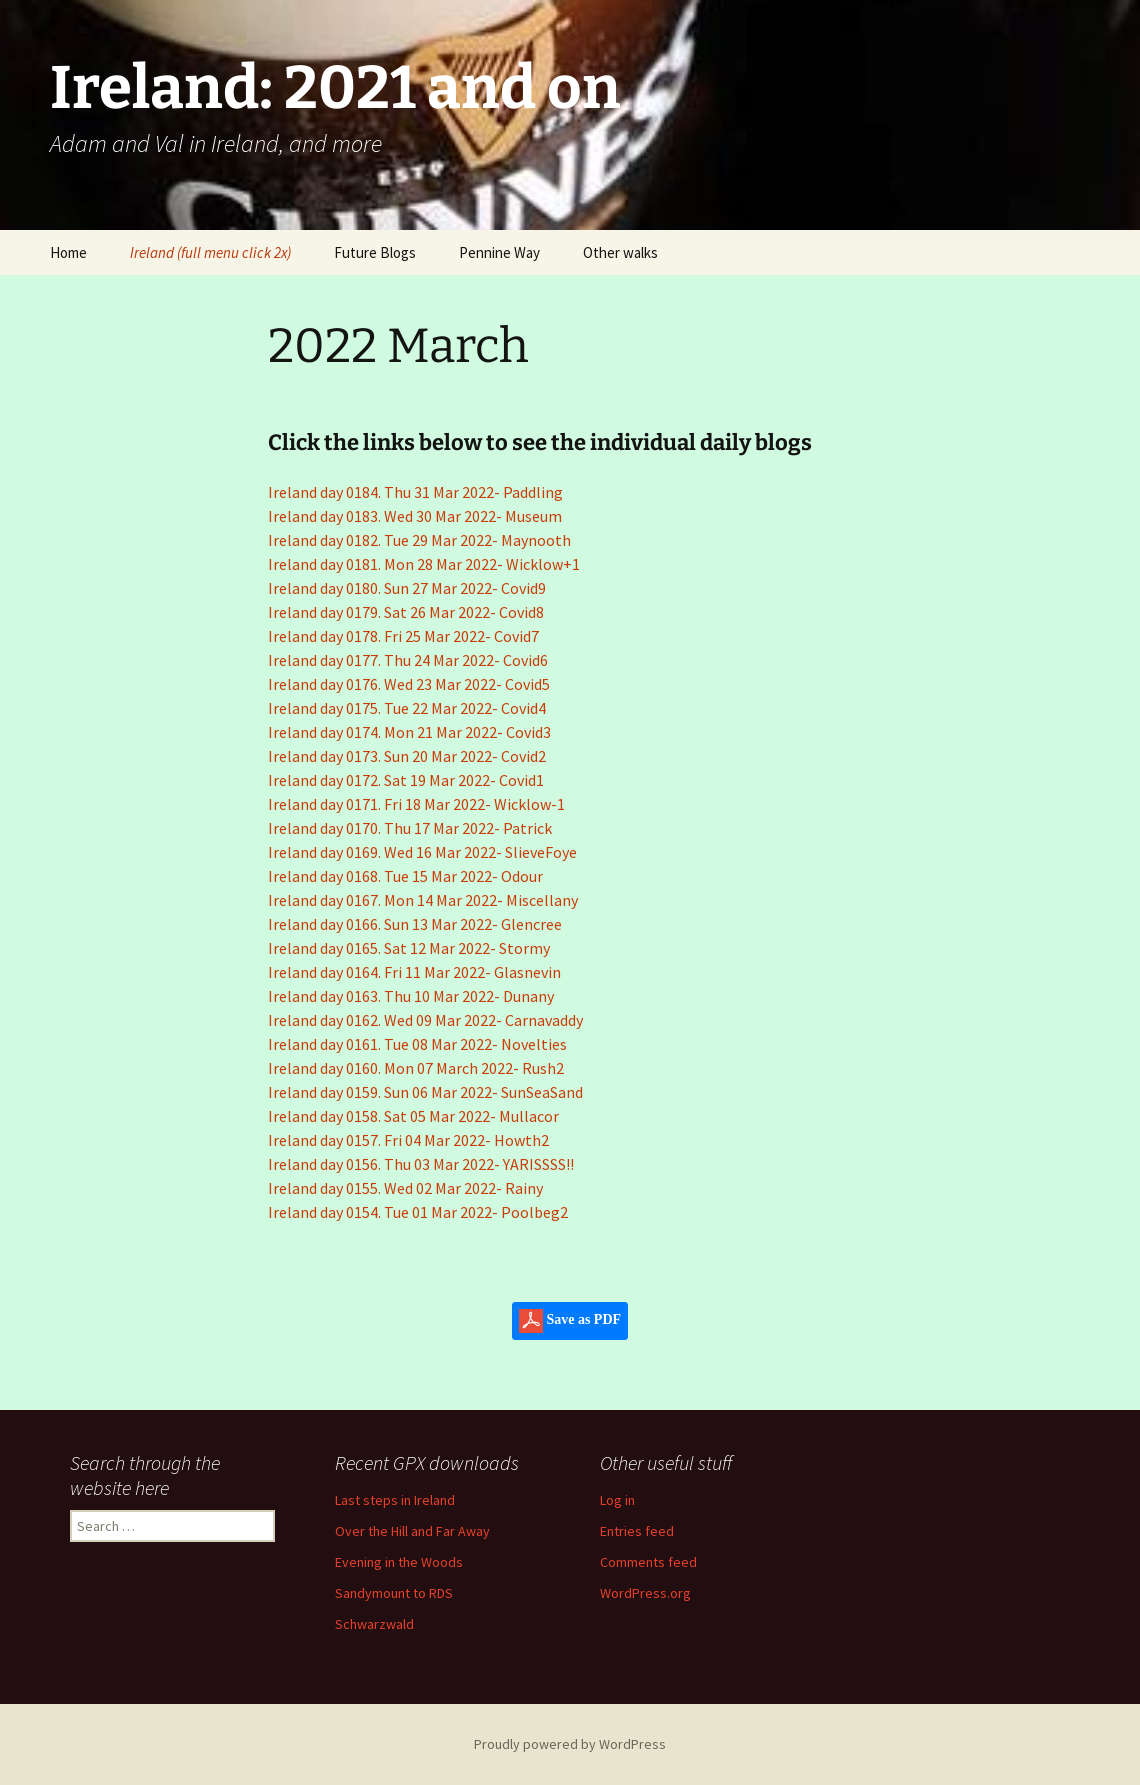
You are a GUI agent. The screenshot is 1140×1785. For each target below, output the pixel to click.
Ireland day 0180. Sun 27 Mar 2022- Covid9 (407, 588)
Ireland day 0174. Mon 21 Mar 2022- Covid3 (409, 732)
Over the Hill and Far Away (412, 1531)
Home (68, 252)
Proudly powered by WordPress (570, 1744)
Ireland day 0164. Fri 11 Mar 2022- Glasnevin (414, 972)
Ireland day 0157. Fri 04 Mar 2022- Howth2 (408, 1140)
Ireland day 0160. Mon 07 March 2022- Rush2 (416, 1068)
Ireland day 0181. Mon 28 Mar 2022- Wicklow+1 (424, 564)
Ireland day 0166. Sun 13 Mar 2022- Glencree (415, 924)
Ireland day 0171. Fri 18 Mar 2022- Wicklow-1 (416, 804)
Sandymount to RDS (394, 1593)
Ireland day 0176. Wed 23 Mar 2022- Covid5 (409, 684)
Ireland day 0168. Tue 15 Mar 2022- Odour (405, 876)
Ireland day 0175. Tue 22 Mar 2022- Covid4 (407, 708)
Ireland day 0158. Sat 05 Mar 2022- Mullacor (413, 1116)
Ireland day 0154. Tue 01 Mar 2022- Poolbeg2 (418, 1212)
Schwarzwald (374, 1624)
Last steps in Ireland (395, 1500)
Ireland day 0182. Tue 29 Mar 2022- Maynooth (419, 540)
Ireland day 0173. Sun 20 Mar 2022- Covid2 (407, 756)
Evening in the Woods (399, 1562)
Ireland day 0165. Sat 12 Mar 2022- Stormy (409, 948)
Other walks (620, 252)
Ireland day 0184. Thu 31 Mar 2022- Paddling (415, 492)
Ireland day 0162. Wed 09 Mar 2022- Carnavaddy (425, 1020)
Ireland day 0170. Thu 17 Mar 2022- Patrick (410, 828)
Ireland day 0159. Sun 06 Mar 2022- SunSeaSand (425, 1092)
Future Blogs (375, 252)
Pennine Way (499, 252)
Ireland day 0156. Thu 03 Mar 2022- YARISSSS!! (421, 1164)
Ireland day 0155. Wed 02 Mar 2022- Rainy (405, 1188)
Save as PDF (570, 1321)
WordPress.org (645, 1593)
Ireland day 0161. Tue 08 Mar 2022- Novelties (417, 1044)
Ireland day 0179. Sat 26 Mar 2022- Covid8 (406, 612)
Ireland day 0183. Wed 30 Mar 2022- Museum (415, 516)
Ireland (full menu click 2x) (210, 252)
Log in (617, 1500)
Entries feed (637, 1531)
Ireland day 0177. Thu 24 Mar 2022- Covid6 (408, 660)
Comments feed (648, 1562)
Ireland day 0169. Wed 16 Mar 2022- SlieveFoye (422, 852)
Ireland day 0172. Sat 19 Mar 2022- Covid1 (406, 780)
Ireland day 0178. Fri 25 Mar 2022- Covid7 (403, 636)
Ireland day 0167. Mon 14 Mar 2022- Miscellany (423, 900)
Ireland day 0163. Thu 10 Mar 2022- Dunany (411, 996)
